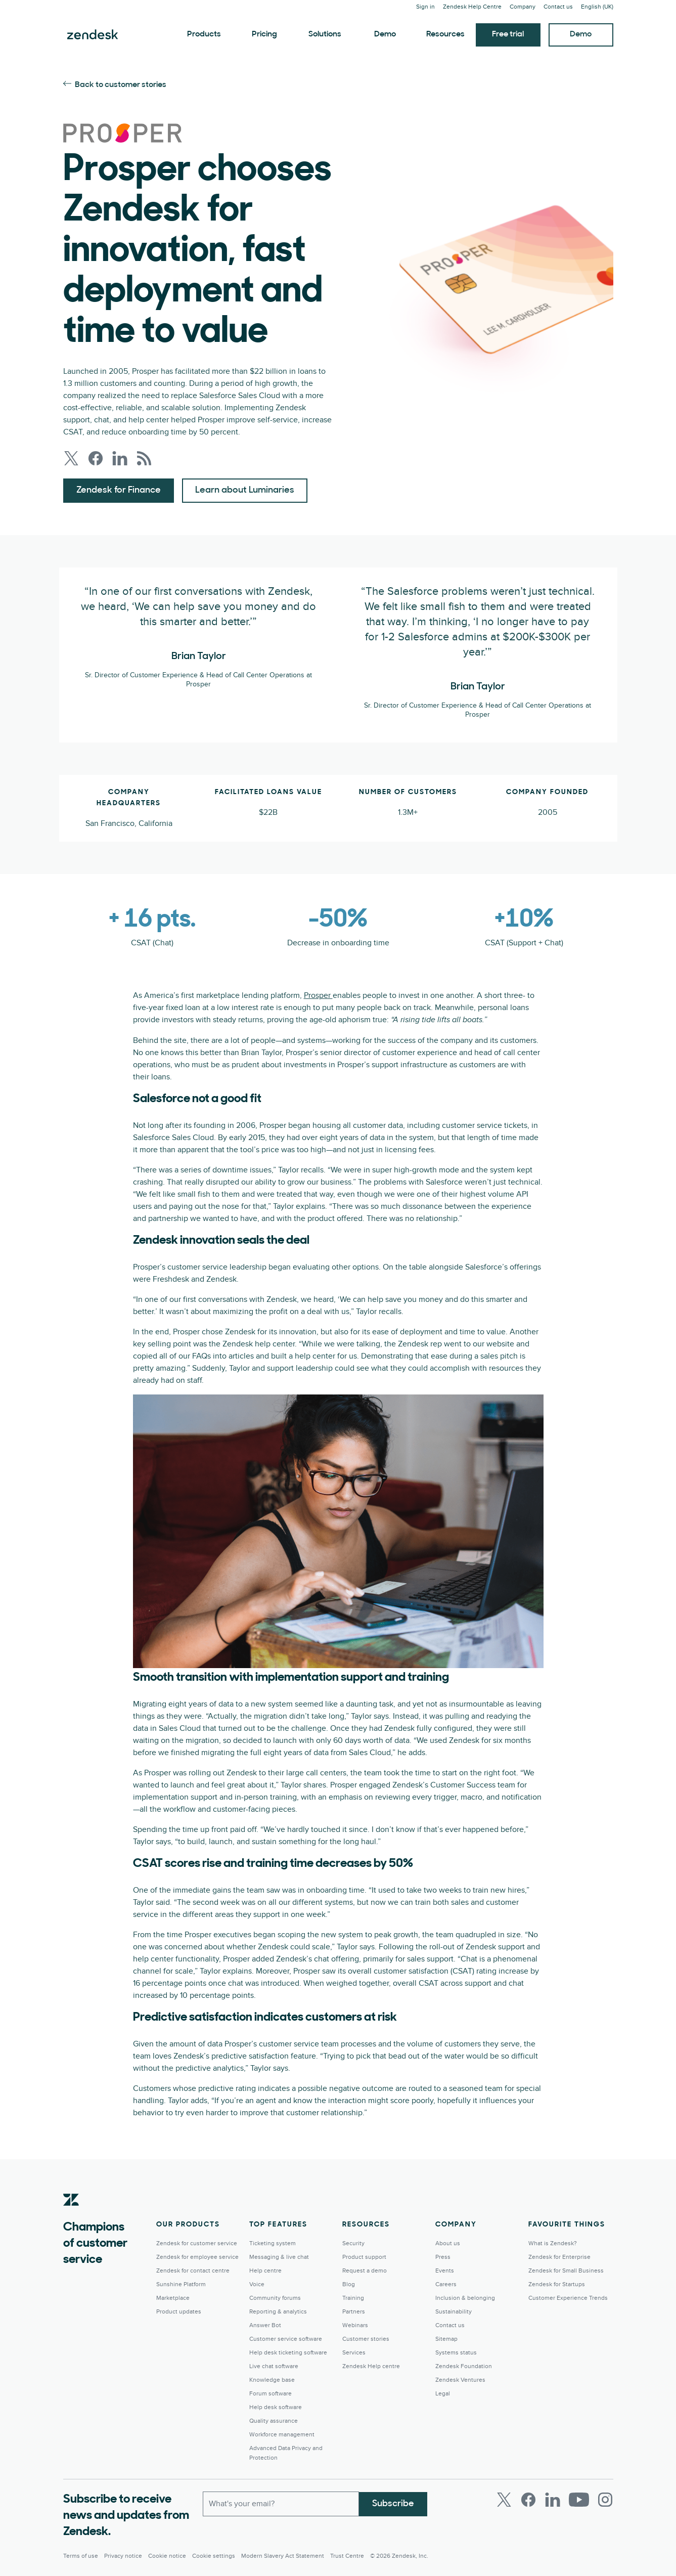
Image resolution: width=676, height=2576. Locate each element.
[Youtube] (579, 2500)
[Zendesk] (71, 2215)
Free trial (508, 34)
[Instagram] (605, 2500)
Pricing (264, 34)
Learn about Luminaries (244, 490)
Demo (385, 34)
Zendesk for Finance (118, 490)
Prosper (318, 995)
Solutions (324, 34)
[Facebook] (528, 2500)
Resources (445, 34)
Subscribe (393, 2503)
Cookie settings (213, 2556)
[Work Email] (281, 2504)
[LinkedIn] (553, 2500)
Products (204, 34)
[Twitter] (504, 2500)
